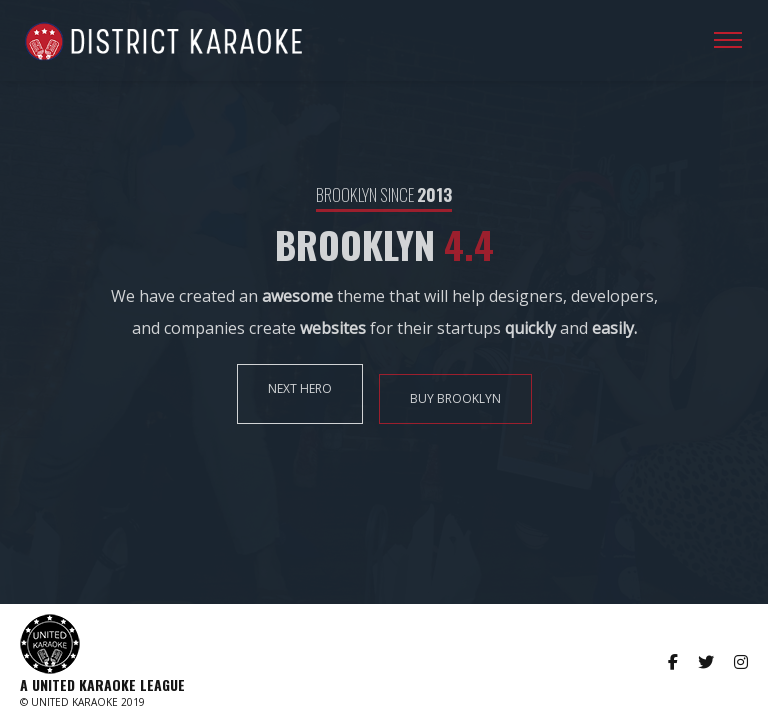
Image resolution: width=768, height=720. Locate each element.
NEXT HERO (300, 388)
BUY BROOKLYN (455, 398)
